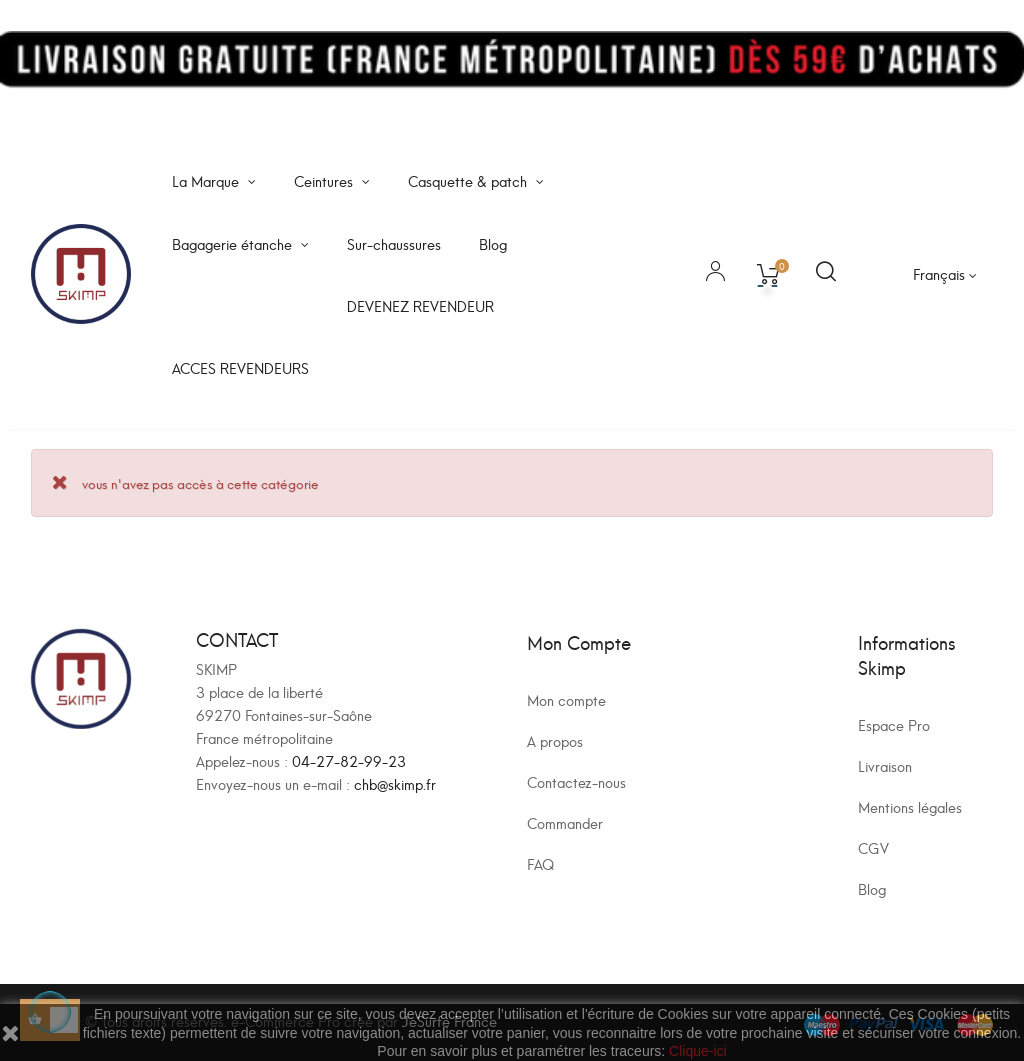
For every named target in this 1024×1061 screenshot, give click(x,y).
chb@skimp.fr (395, 783)
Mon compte (566, 699)
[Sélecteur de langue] (945, 274)
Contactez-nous (576, 781)
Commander (565, 822)
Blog (872, 888)
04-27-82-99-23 (349, 760)
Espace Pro (894, 724)
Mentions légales (910, 806)
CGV (873, 847)
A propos (555, 740)
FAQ (540, 863)
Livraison (885, 765)
